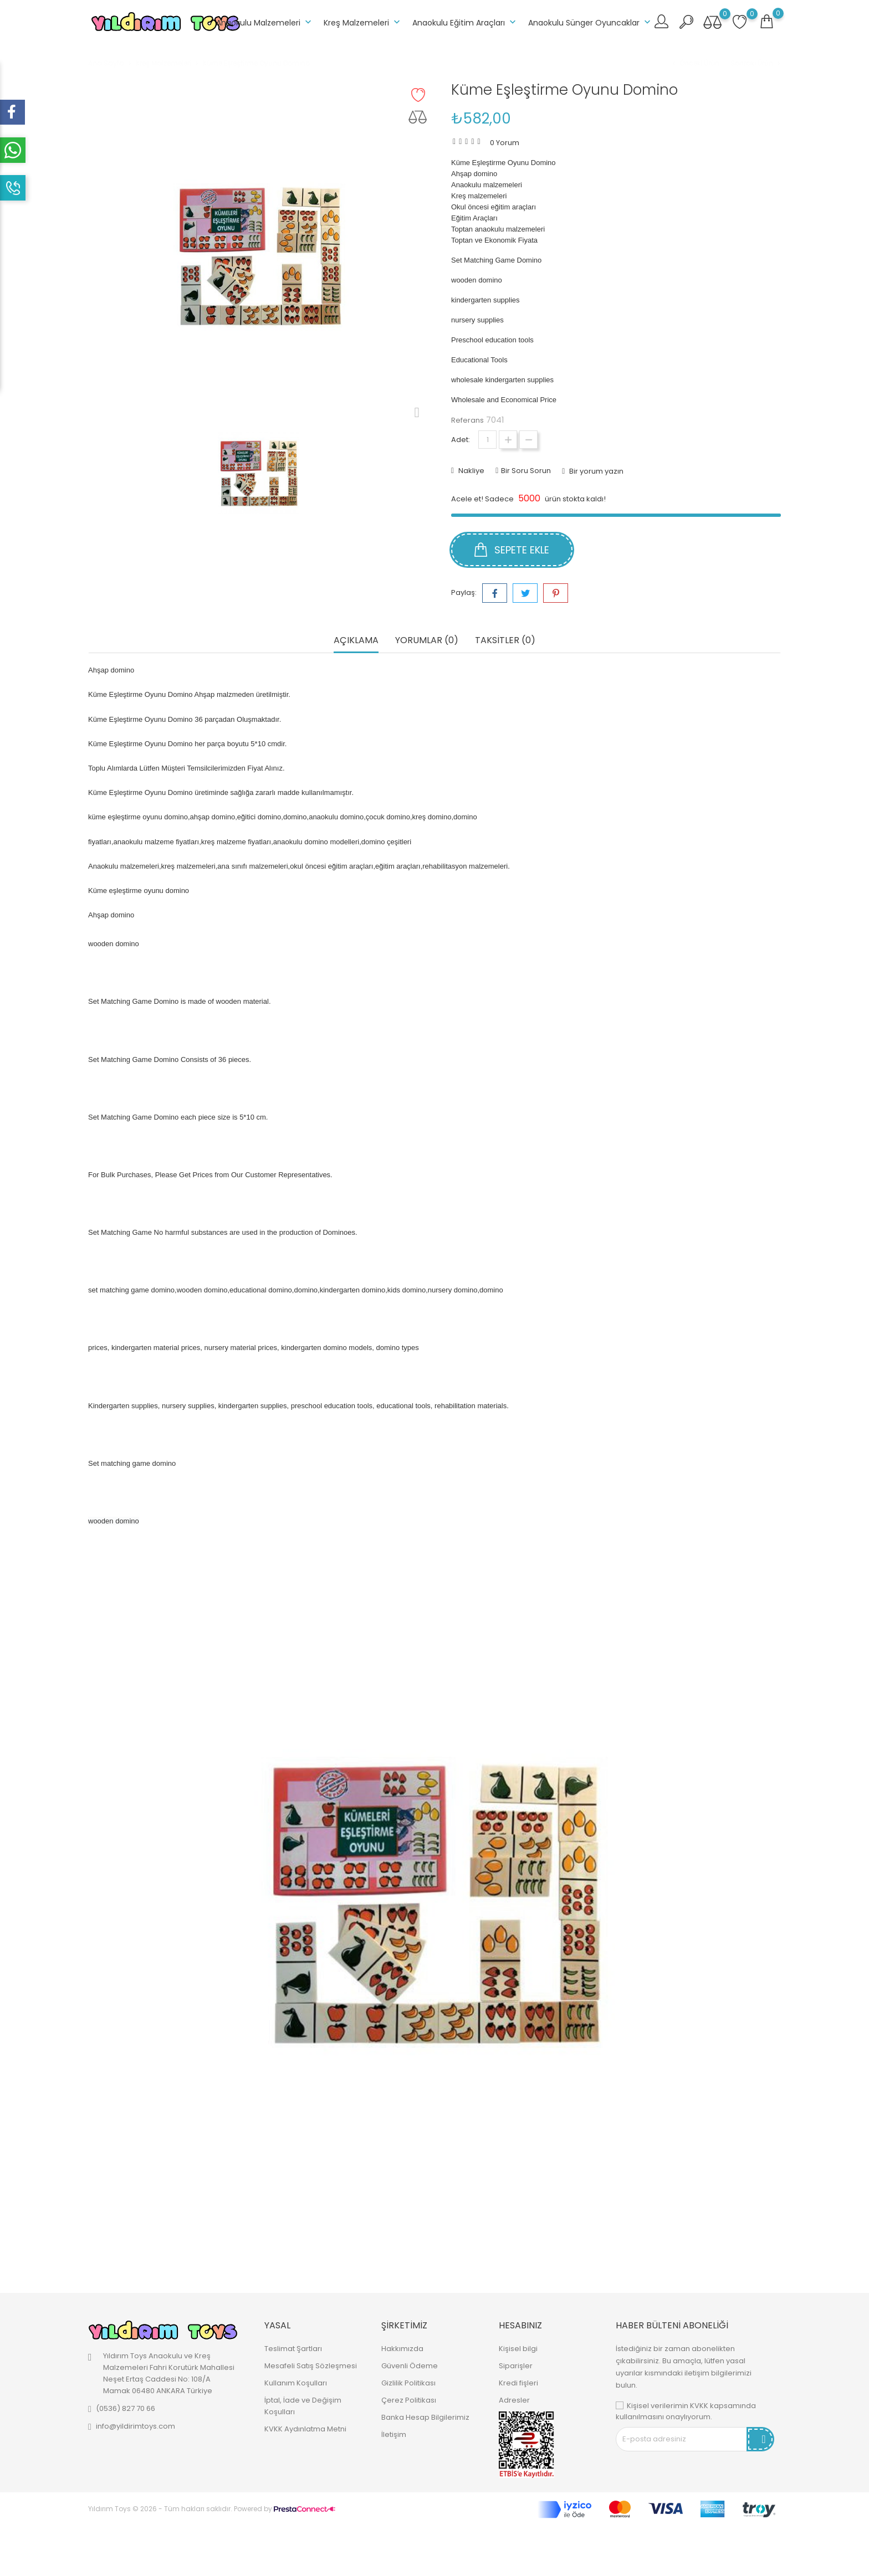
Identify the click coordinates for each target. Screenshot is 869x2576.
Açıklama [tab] (356, 640)
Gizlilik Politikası (408, 2383)
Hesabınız (520, 2325)
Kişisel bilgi (518, 2348)
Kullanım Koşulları (295, 2383)
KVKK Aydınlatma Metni (305, 2429)
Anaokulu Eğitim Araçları (465, 22)
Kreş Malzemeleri (363, 22)
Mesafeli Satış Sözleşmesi (310, 2366)
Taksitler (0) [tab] (505, 640)
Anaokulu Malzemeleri (265, 22)
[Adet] (487, 439)
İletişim (393, 2434)
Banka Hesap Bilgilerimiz (425, 2417)
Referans (467, 420)
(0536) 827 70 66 (125, 2408)
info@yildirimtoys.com (135, 2426)
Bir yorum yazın (595, 471)
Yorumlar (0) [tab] (426, 640)
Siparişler (516, 2366)
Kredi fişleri (518, 2383)
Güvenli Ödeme (409, 2366)
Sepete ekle (511, 550)
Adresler (514, 2400)
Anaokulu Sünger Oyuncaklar (590, 22)
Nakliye (470, 470)
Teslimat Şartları (293, 2348)
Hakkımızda (402, 2348)
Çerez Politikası (408, 2400)
